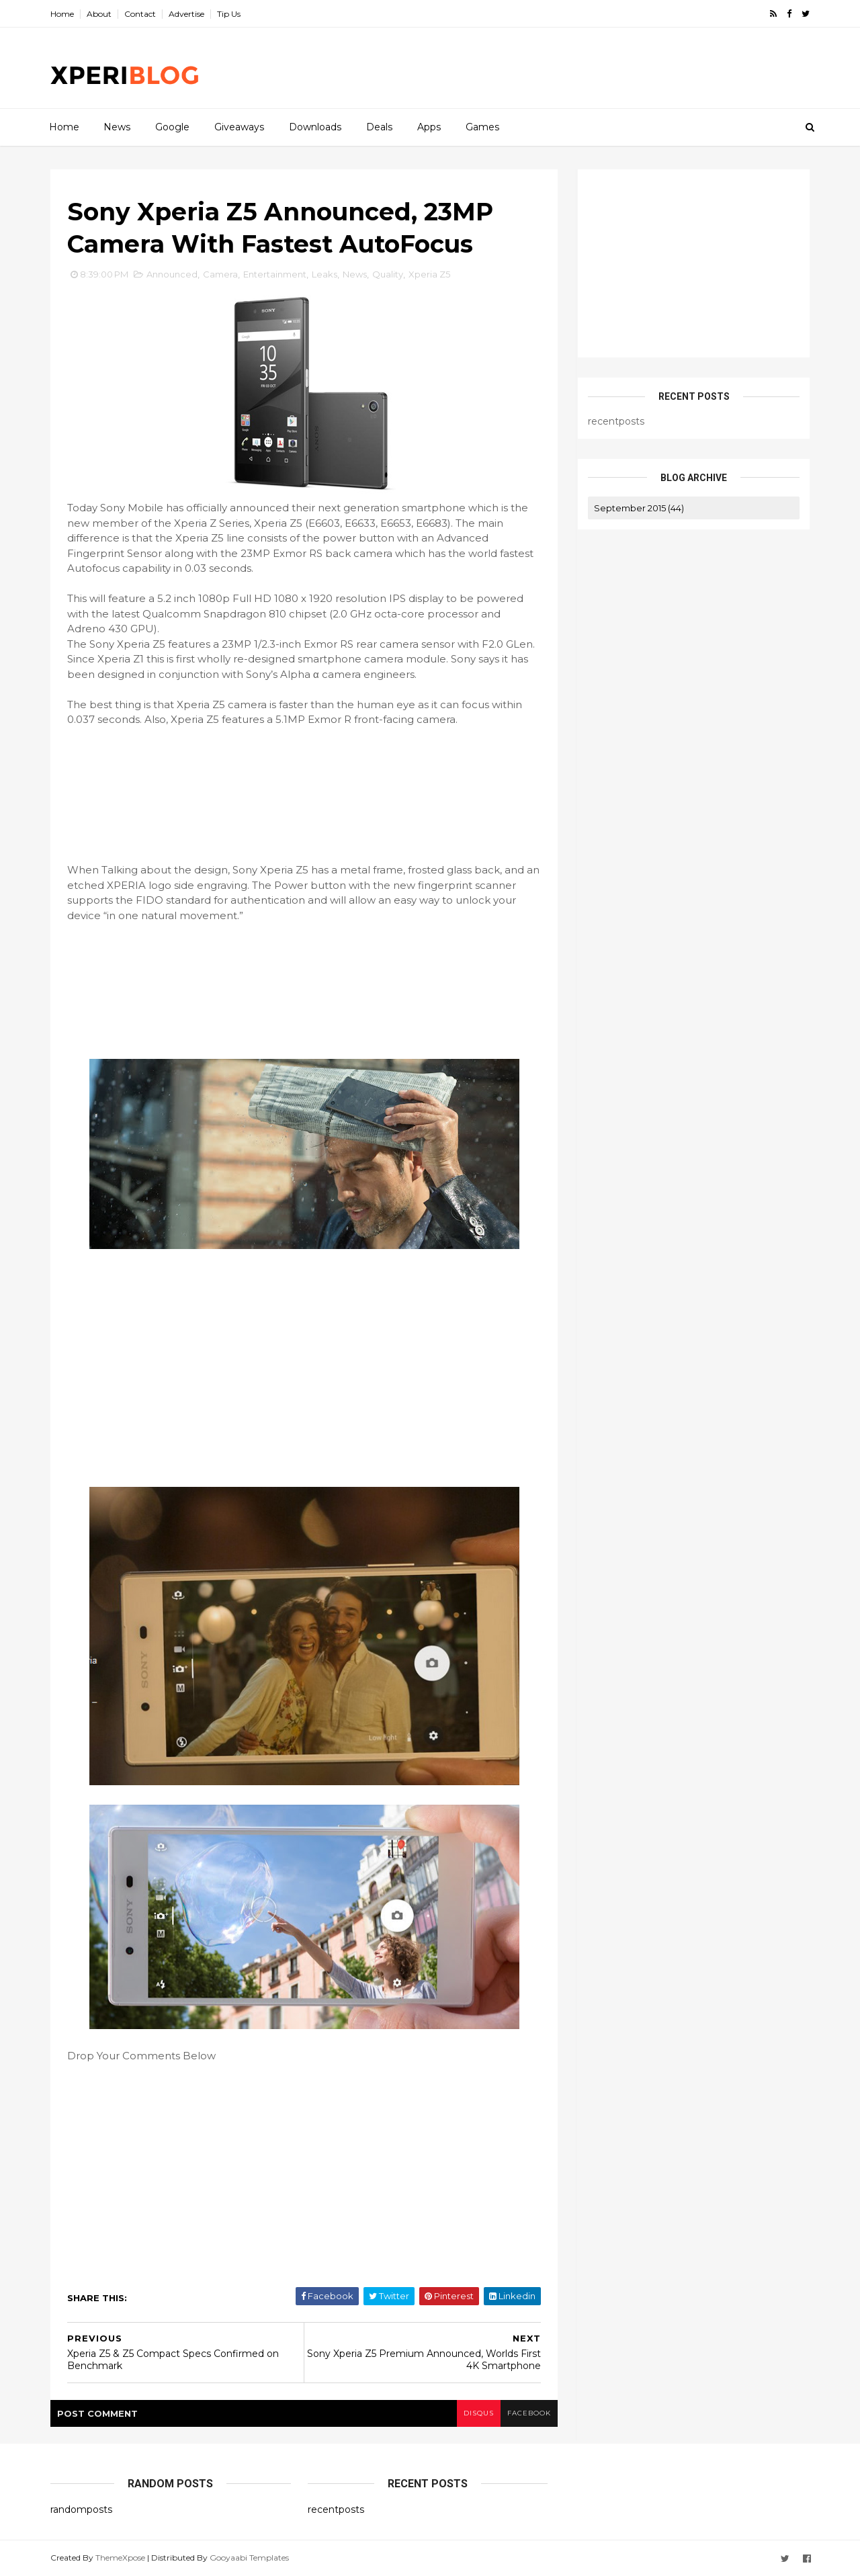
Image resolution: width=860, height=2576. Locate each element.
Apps (429, 127)
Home (62, 14)
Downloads (315, 127)
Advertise (186, 14)
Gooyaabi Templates (249, 2557)
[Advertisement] (564, 68)
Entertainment (274, 274)
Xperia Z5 (429, 274)
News (116, 127)
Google (172, 127)
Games (482, 127)
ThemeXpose (120, 2557)
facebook (529, 2413)
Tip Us (229, 14)
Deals (379, 127)
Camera (220, 274)
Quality (387, 274)
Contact (140, 14)
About (99, 14)
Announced (172, 274)
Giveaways (239, 127)
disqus (479, 2413)
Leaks (324, 274)
